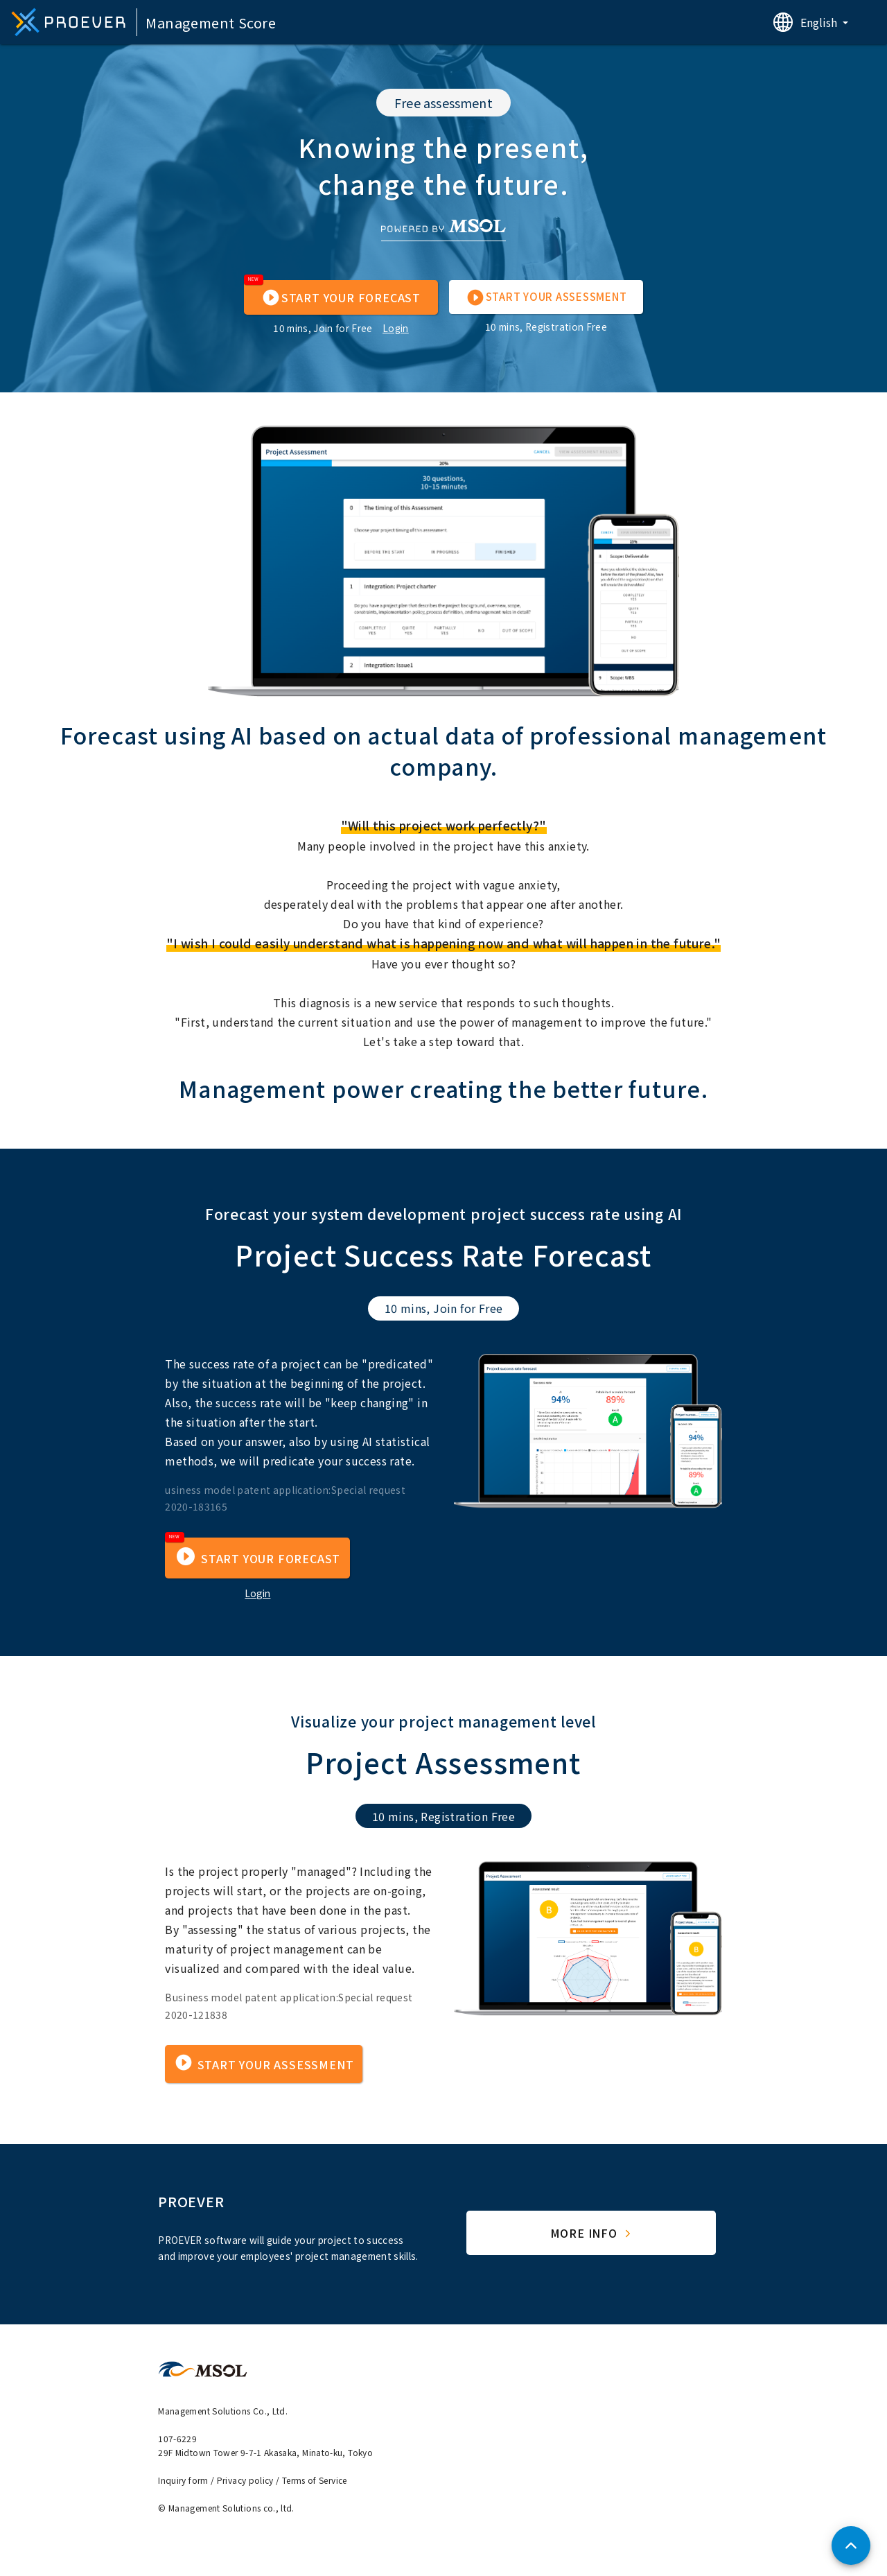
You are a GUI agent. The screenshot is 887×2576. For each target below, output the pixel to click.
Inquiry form (183, 2480)
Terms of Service (314, 2480)
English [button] (820, 22)
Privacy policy (245, 2480)
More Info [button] (591, 2233)
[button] (341, 297)
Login (396, 328)
